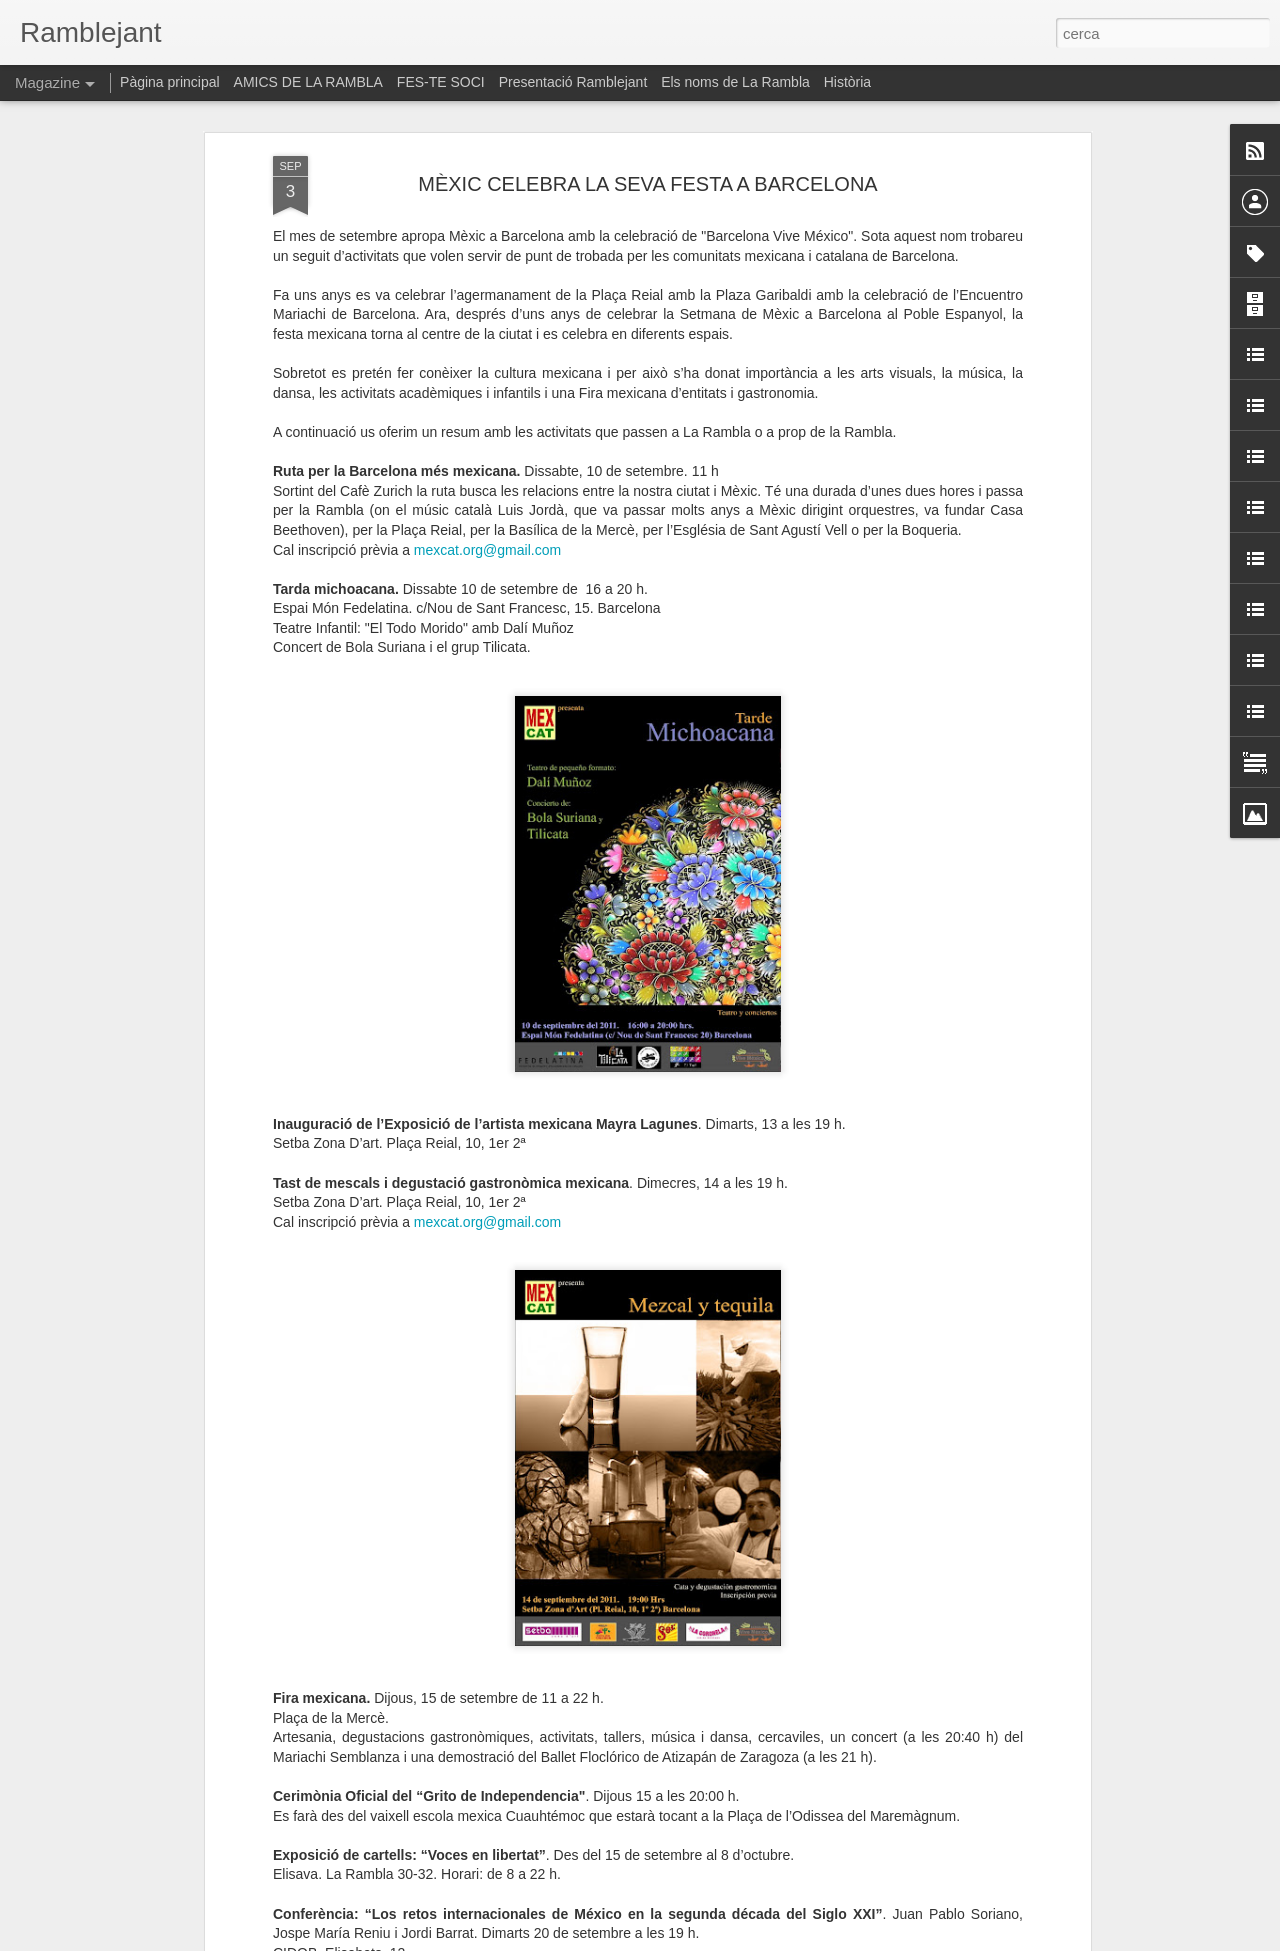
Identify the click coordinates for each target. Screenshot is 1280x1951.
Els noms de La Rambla (735, 82)
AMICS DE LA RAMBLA (308, 82)
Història (847, 82)
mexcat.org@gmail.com (487, 515)
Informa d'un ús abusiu (809, 1940)
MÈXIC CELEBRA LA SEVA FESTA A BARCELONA (647, 149)
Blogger (729, 1940)
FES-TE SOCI (441, 82)
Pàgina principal (170, 82)
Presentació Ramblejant (573, 82)
